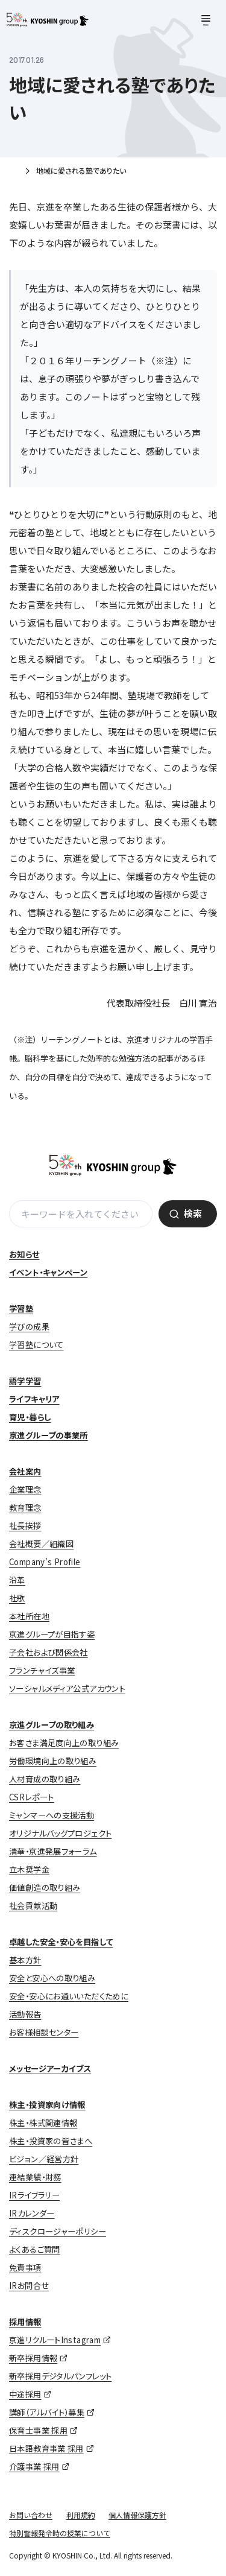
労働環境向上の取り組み (52, 1761)
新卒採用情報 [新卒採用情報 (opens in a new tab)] (33, 2358)
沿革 (17, 1580)
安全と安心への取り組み (52, 1978)
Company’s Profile (44, 1562)
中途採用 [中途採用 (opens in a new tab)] (25, 2394)
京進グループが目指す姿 (52, 1634)
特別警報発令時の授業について (59, 2533)
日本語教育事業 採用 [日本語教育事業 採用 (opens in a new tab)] (46, 2448)
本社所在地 (29, 1616)
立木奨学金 (29, 1869)
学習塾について (36, 1344)
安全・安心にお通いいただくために (68, 1996)
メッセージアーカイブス (50, 2068)
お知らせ (24, 1254)
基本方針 (25, 1960)
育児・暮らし (30, 1417)
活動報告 (25, 2014)
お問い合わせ (30, 2515)
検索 (193, 1213)
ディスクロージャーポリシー (57, 2231)
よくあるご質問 (34, 2249)
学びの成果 (29, 1326)
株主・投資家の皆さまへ (50, 2141)
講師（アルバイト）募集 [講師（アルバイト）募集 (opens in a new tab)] (46, 2412)
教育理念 (25, 1507)
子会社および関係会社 (48, 1652)
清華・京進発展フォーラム (53, 1851)
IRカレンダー (32, 2213)
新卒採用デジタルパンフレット (60, 2376)
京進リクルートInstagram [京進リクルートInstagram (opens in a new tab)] (55, 2340)
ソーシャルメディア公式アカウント (67, 1688)
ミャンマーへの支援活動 (51, 1815)
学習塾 (21, 1308)
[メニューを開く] (206, 21)
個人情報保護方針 (137, 2515)
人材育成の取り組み (44, 1779)
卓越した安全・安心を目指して (61, 1942)
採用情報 (25, 2322)
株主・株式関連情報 (43, 2122)
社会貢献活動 (33, 1905)
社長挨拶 (25, 1525)
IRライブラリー (34, 2195)
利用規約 (80, 2515)
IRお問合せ (29, 2285)
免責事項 (25, 2267)
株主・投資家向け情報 (47, 2104)
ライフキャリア (34, 1399)
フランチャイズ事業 (42, 1670)
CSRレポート (31, 1797)
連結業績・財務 (35, 2177)
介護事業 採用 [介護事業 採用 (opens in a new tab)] (34, 2466)
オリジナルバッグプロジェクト (60, 1833)
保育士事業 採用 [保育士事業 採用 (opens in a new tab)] (38, 2430)
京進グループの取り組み (51, 1724)
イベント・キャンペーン (48, 1272)
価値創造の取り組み (44, 1887)
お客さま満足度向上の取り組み (64, 1742)
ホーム (13, 172)
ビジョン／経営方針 (43, 2159)
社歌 (17, 1598)
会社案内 (25, 1471)
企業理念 (25, 1489)
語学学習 (25, 1381)
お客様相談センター (43, 2032)
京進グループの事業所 (48, 1435)
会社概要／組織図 (41, 1543)
